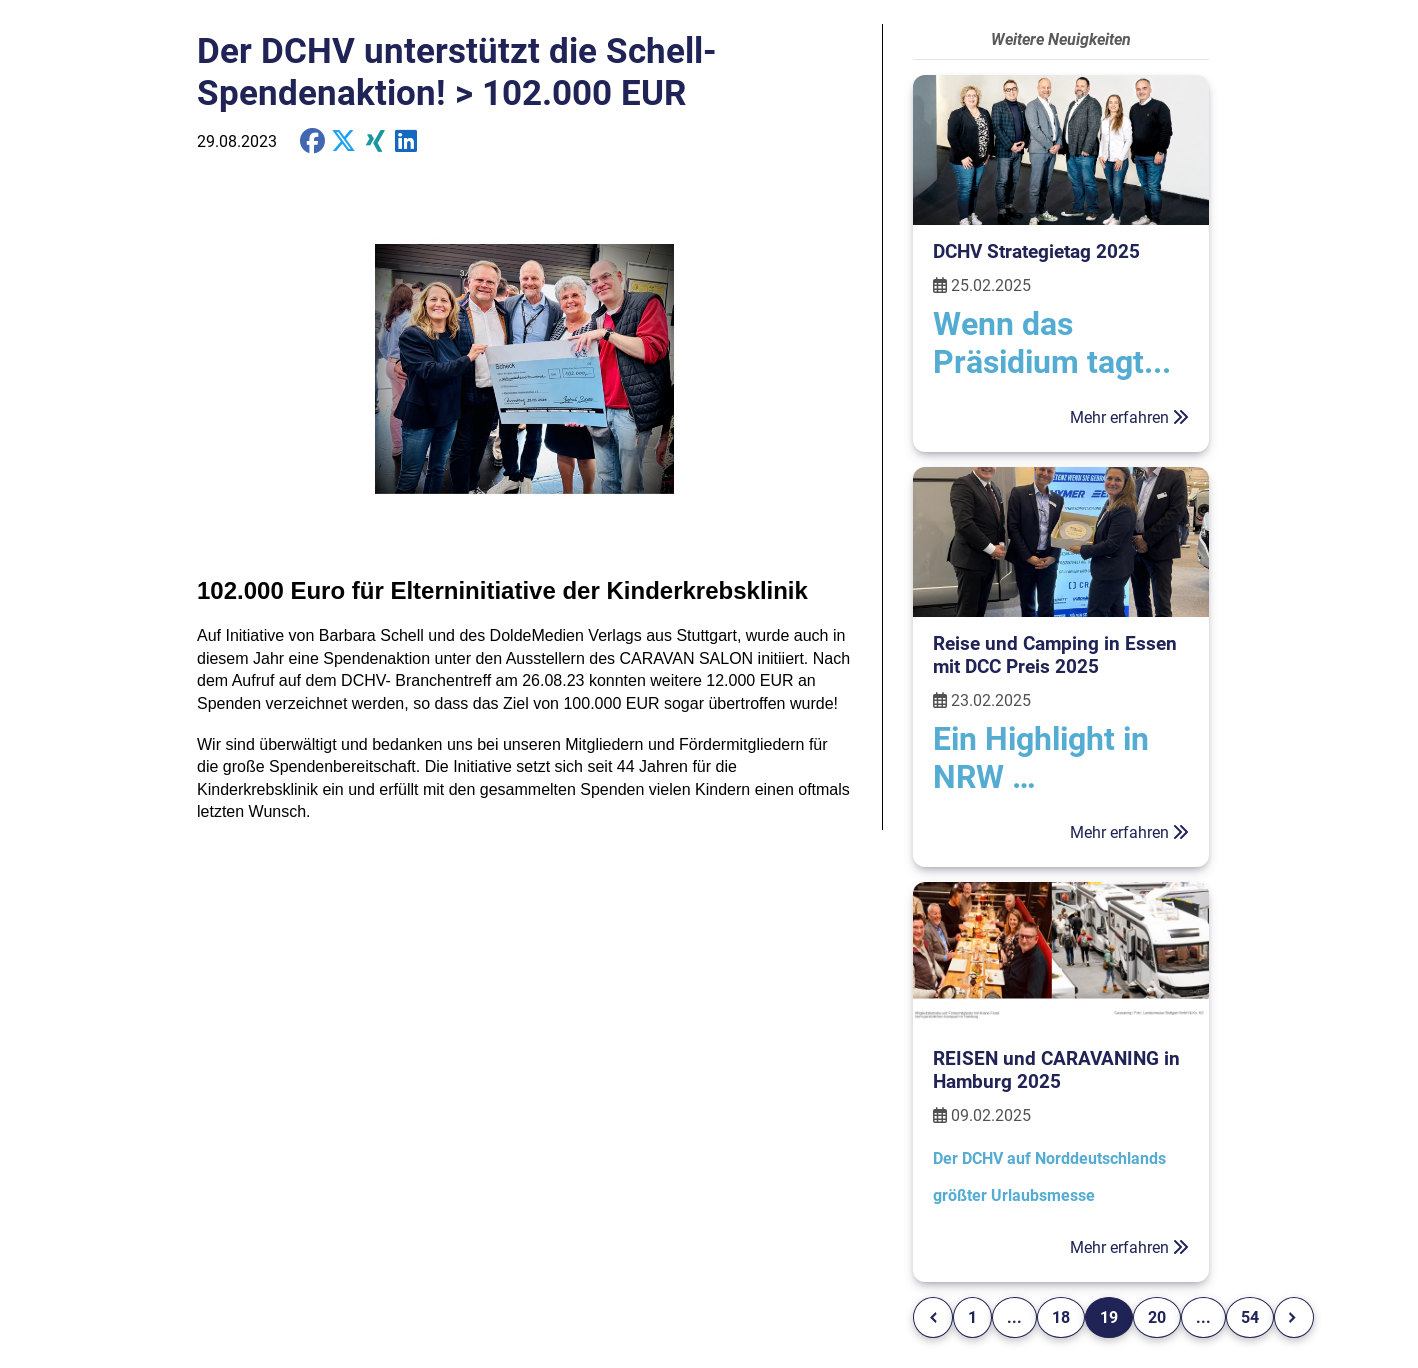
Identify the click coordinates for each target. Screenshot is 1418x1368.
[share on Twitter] (406, 141)
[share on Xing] (375, 141)
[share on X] (343, 141)
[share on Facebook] (312, 141)
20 (1157, 1317)
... (1014, 1317)
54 (1250, 1317)
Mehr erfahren (1129, 417)
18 (1061, 1317)
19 (1109, 1317)
